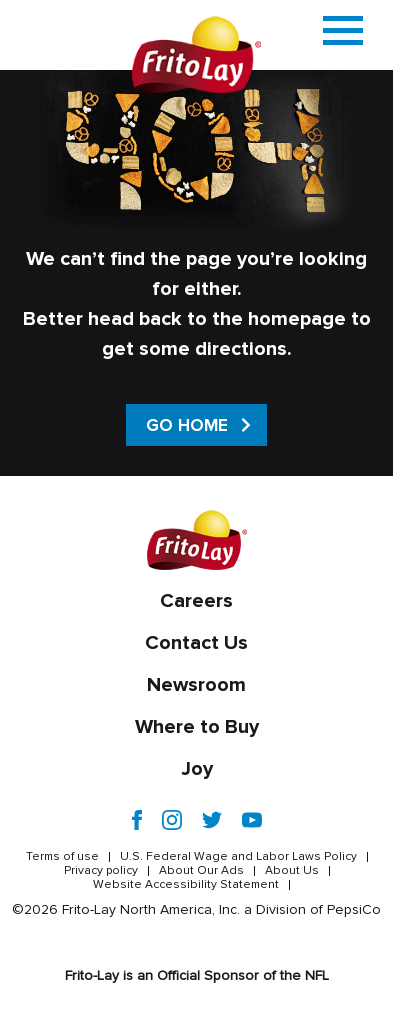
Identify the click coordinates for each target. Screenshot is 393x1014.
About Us (292, 871)
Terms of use (62, 857)
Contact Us (196, 643)
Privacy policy (101, 871)
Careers (196, 601)
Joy (197, 769)
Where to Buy (197, 727)
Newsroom (196, 685)
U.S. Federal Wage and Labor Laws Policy (238, 857)
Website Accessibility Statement (186, 885)
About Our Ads (201, 871)
